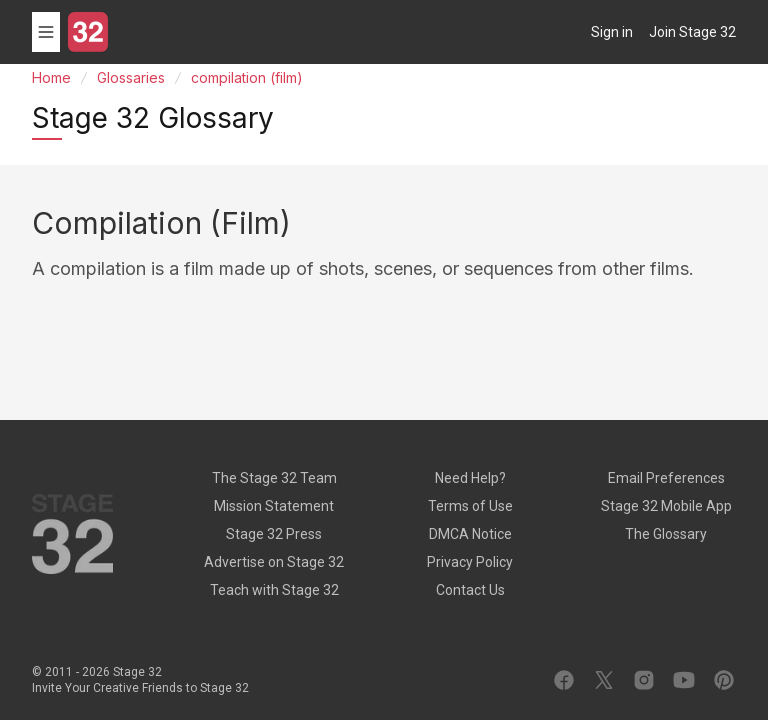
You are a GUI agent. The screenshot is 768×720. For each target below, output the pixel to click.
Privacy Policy (470, 562)
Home (51, 77)
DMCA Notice (470, 534)
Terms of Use (470, 506)
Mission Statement (274, 506)
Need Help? (470, 478)
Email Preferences (666, 478)
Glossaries (131, 77)
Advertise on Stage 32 (274, 562)
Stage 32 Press (274, 534)
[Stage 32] (88, 32)
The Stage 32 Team (274, 478)
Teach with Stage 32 (274, 590)
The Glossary (666, 534)
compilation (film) (247, 77)
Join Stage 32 (692, 32)
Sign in (612, 32)
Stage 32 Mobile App (666, 506)
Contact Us (470, 590)
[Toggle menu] (46, 32)
